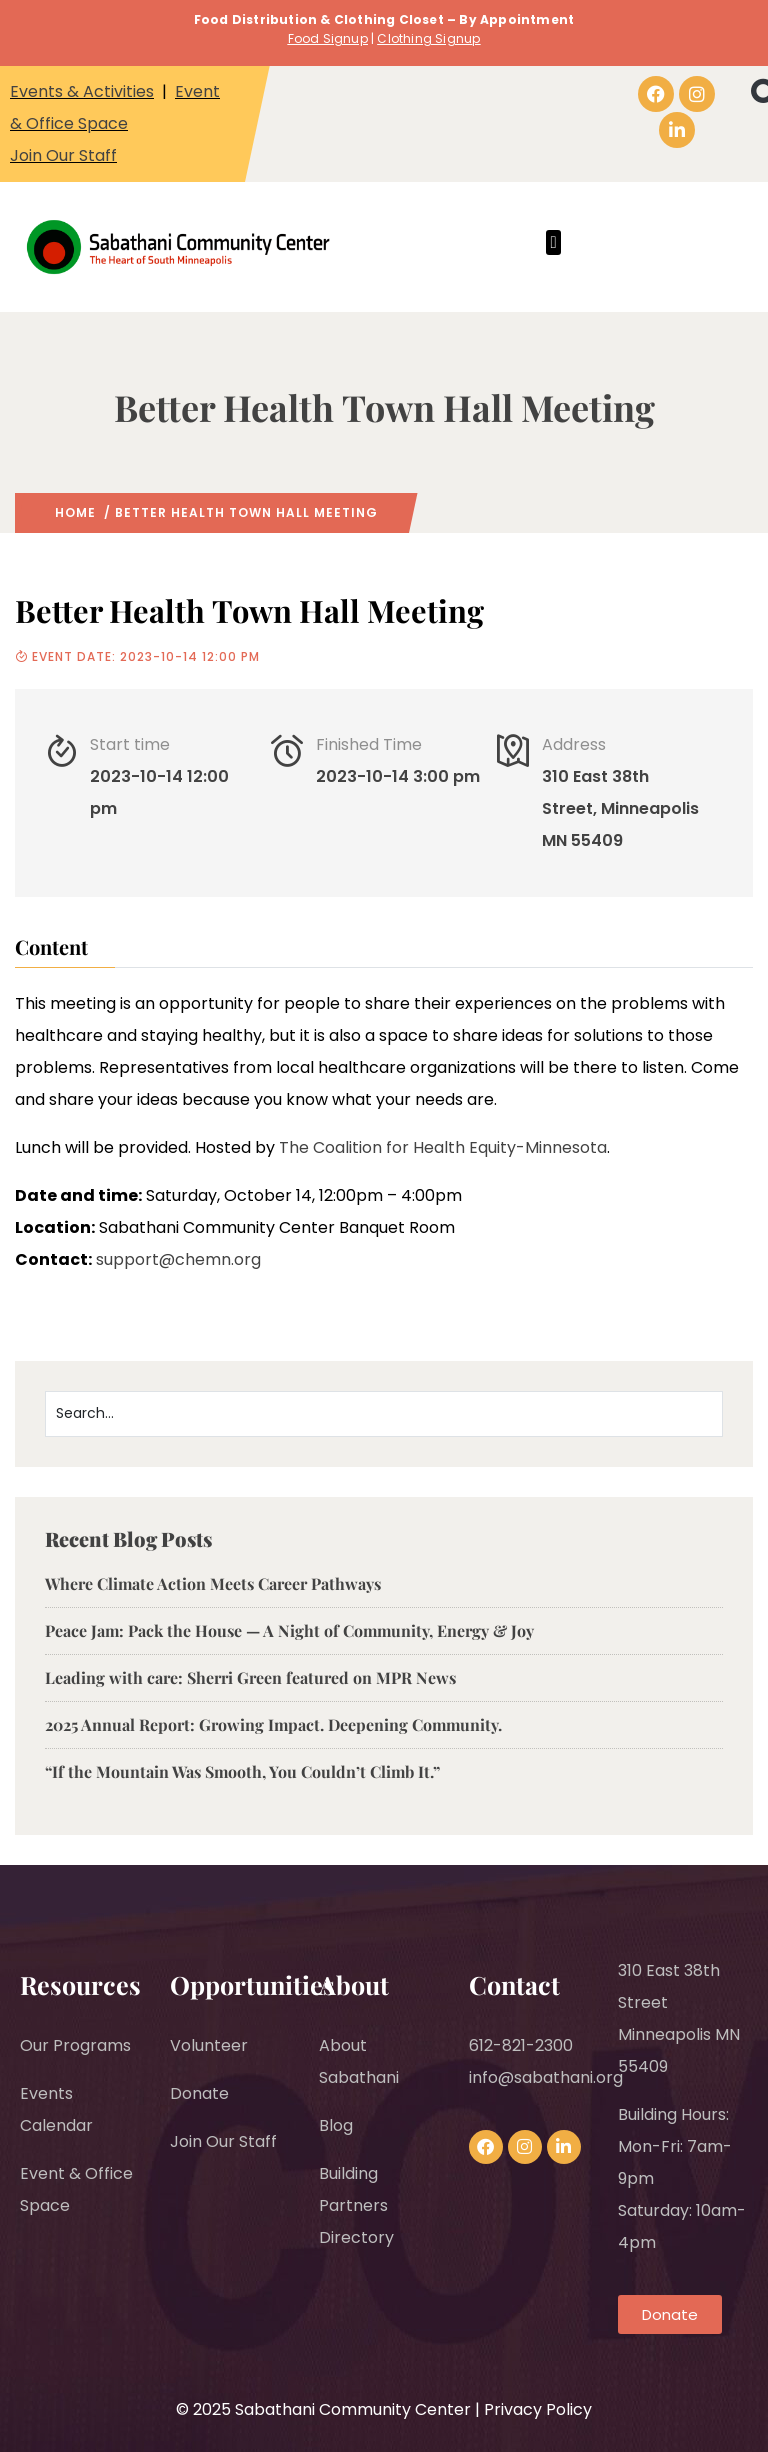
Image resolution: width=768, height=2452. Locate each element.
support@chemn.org (178, 1259)
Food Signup (328, 38)
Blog (336, 2125)
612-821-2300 (521, 2045)
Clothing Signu (424, 38)
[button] (553, 243)
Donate (199, 2093)
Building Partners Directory (356, 2205)
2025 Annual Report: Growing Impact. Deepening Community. (273, 1724)
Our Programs (75, 2045)
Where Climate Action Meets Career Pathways (215, 1583)
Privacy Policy (538, 2409)
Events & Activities (82, 91)
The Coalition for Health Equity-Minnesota (443, 1147)
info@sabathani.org (546, 2077)
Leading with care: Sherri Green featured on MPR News (250, 1677)
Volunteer (209, 2045)
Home (75, 512)
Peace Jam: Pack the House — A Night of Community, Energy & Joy (289, 1630)
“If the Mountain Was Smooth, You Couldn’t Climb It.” (242, 1771)
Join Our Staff (63, 155)
